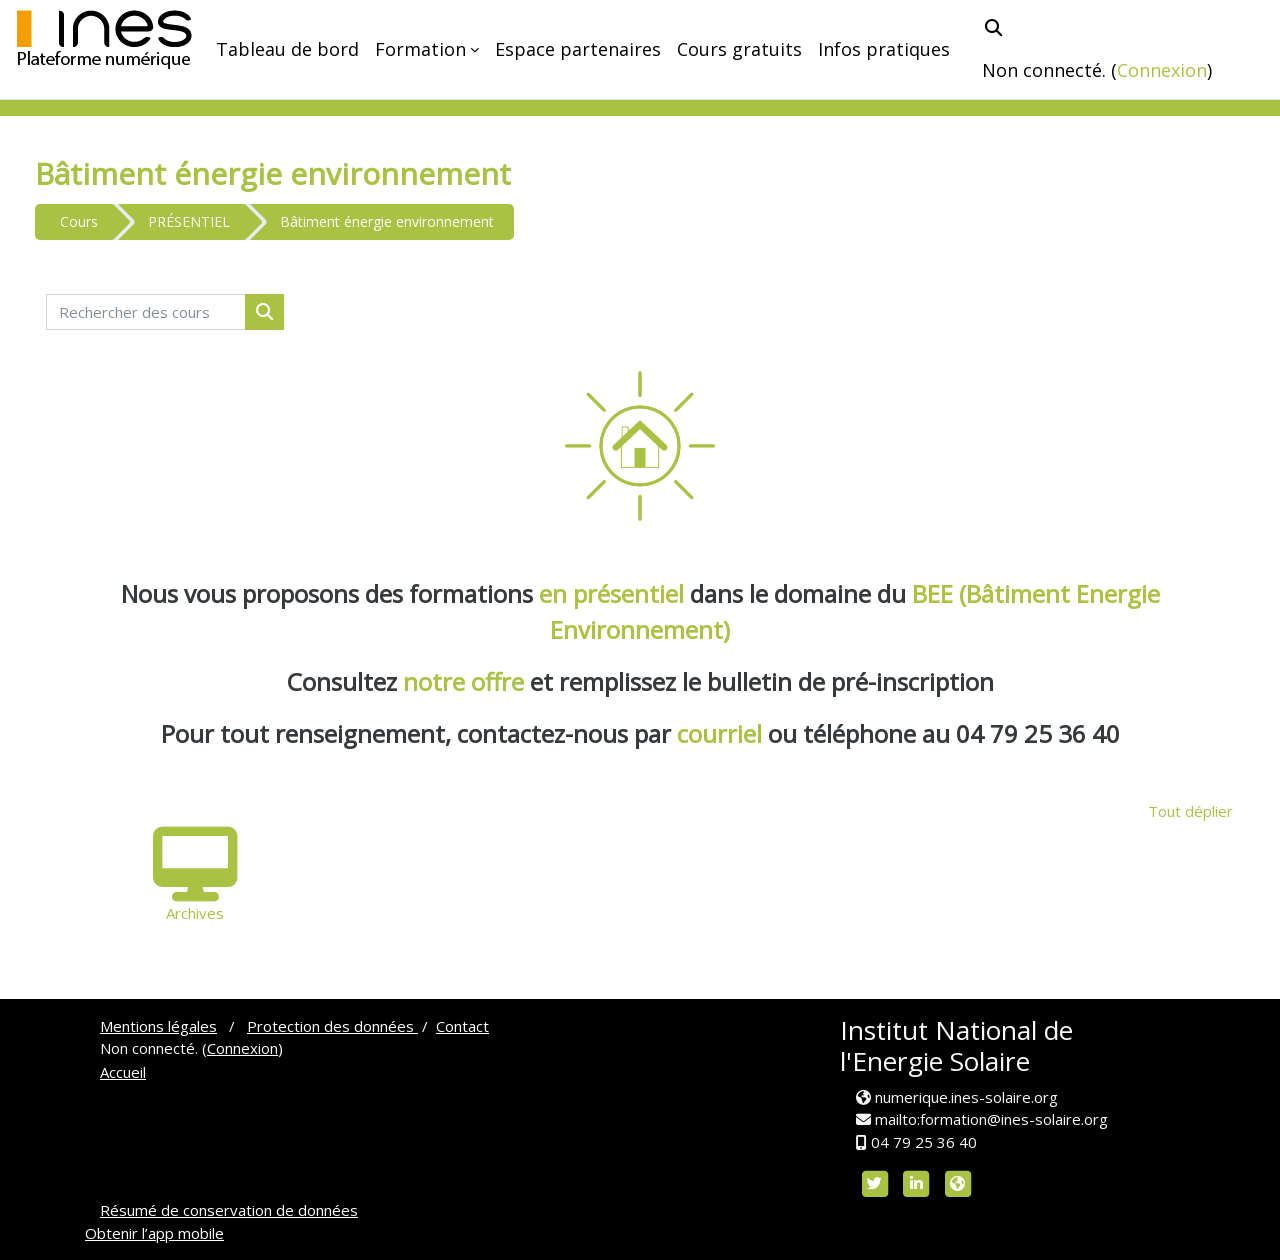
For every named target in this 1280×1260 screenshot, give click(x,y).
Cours (79, 221)
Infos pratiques (884, 49)
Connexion (1162, 70)
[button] (993, 27)
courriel (719, 733)
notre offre (466, 681)
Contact (462, 1026)
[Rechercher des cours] (146, 312)
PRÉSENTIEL (189, 221)
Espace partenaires (578, 49)
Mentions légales (158, 1026)
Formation (420, 49)
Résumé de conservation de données (229, 1210)
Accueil (123, 1072)
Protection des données (332, 1026)
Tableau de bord (287, 49)
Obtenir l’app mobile (154, 1233)
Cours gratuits (739, 49)
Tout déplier (1190, 811)
